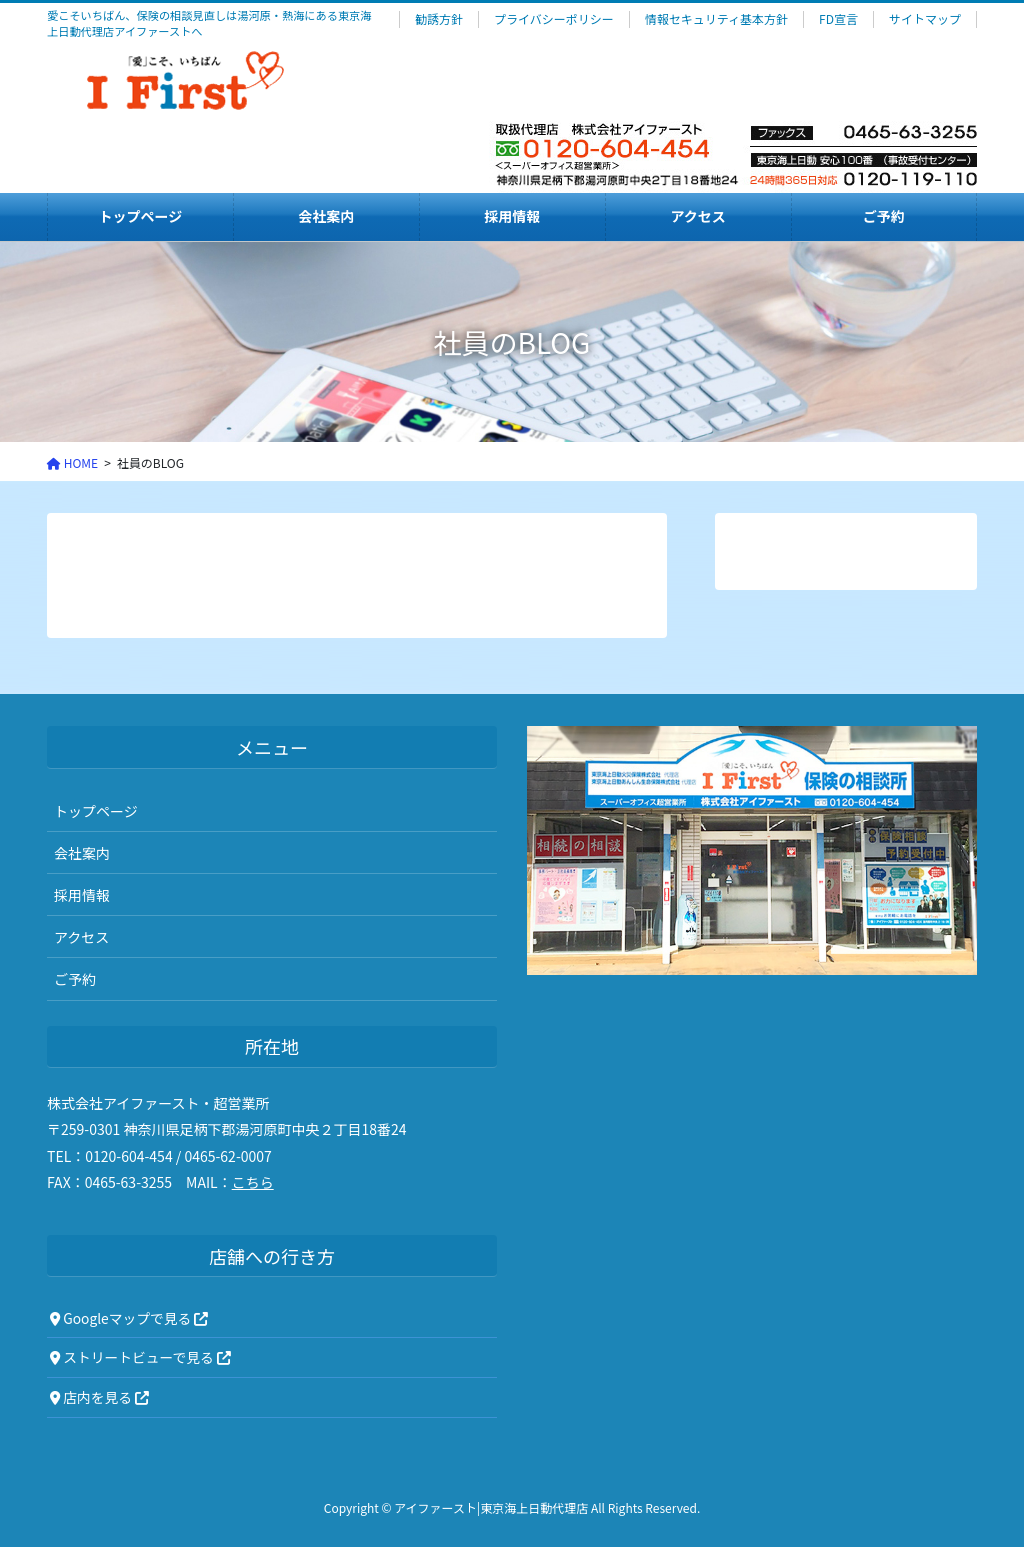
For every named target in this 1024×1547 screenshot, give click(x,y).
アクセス (81, 937)
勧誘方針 (439, 19)
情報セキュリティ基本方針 (716, 19)
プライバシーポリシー (554, 19)
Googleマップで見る (129, 1318)
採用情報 (82, 895)
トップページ (96, 811)
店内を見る (99, 1397)
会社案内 (82, 853)
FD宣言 (838, 19)
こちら (253, 1182)
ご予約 (75, 979)
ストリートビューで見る (140, 1357)
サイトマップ (925, 19)
